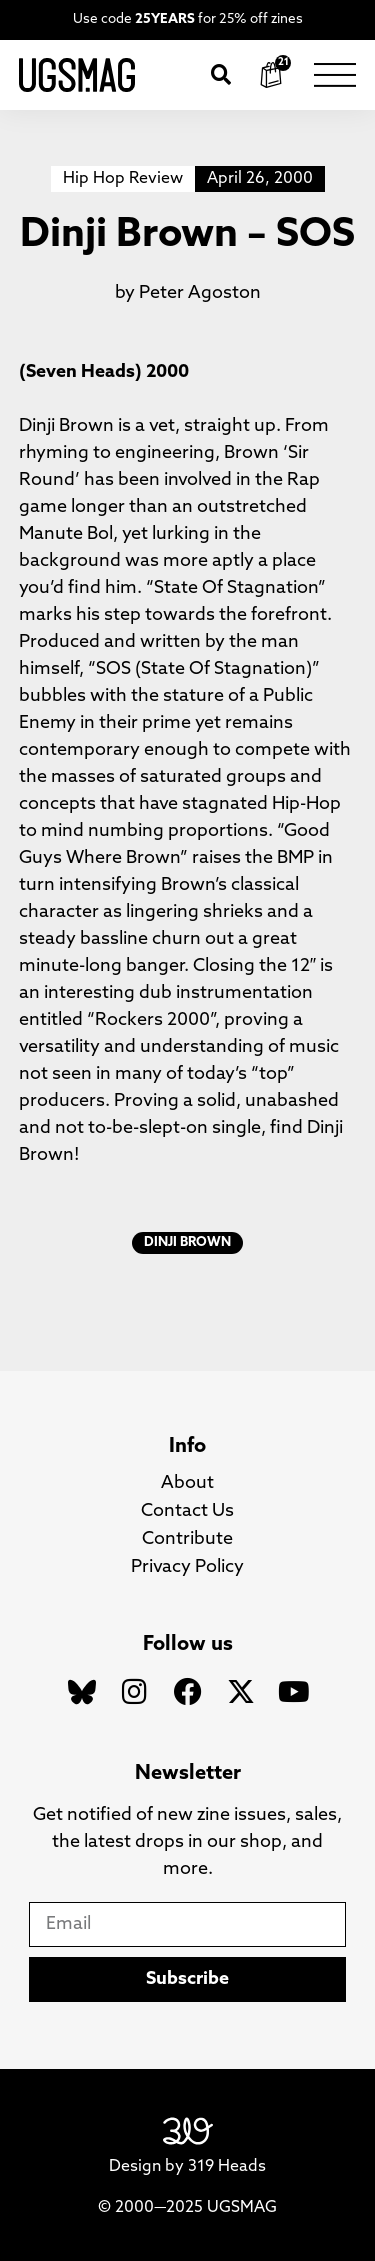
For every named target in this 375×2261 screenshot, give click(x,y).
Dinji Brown (187, 1242)
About (187, 1483)
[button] (221, 75)
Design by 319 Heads (187, 2167)
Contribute (187, 1539)
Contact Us (187, 1511)
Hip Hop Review (123, 179)
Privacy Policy (187, 1567)
